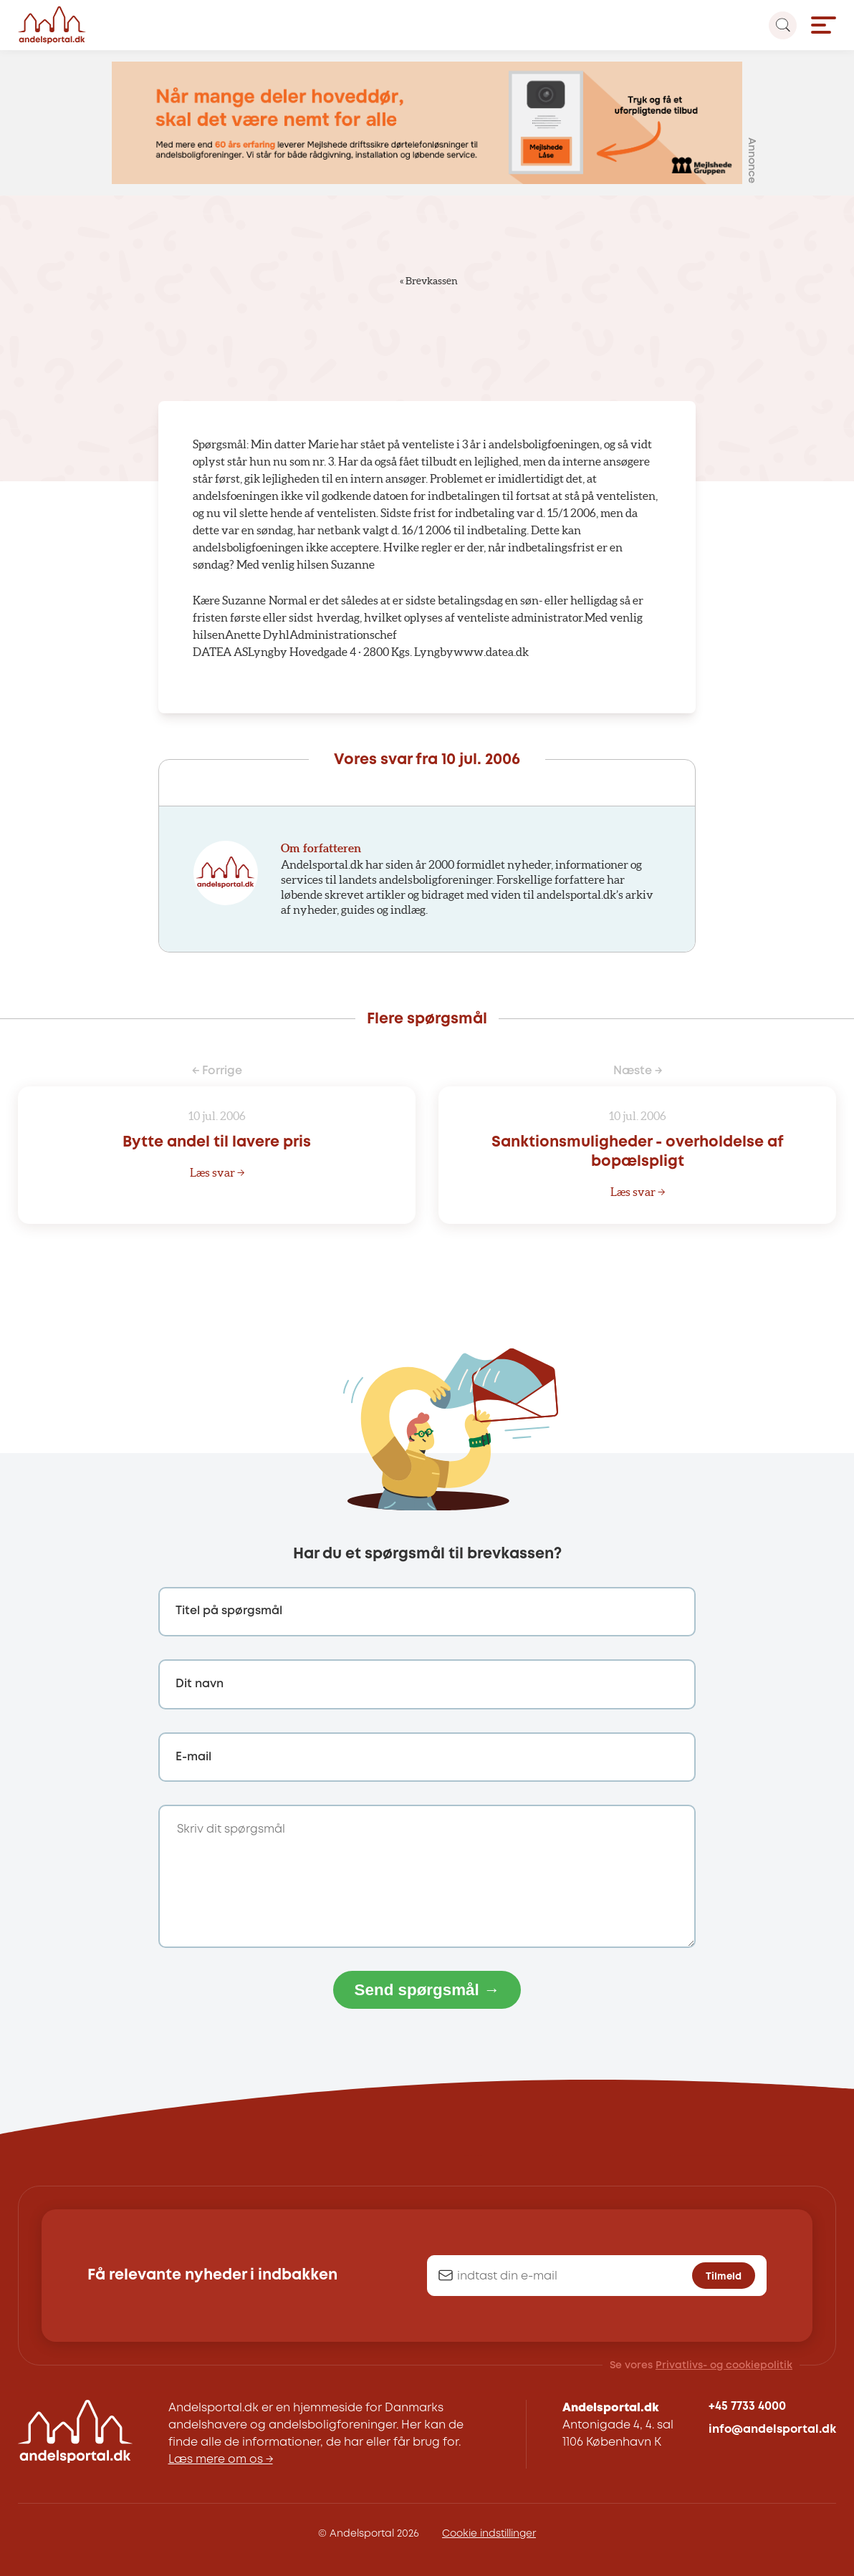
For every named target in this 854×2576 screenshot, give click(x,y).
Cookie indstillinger (489, 2533)
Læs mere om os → (220, 2459)
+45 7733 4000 (747, 2406)
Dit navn (200, 1684)
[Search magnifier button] (783, 25)
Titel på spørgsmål (229, 1611)
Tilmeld (724, 2276)
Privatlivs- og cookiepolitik (724, 2365)
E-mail (193, 1757)
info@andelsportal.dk (772, 2429)
